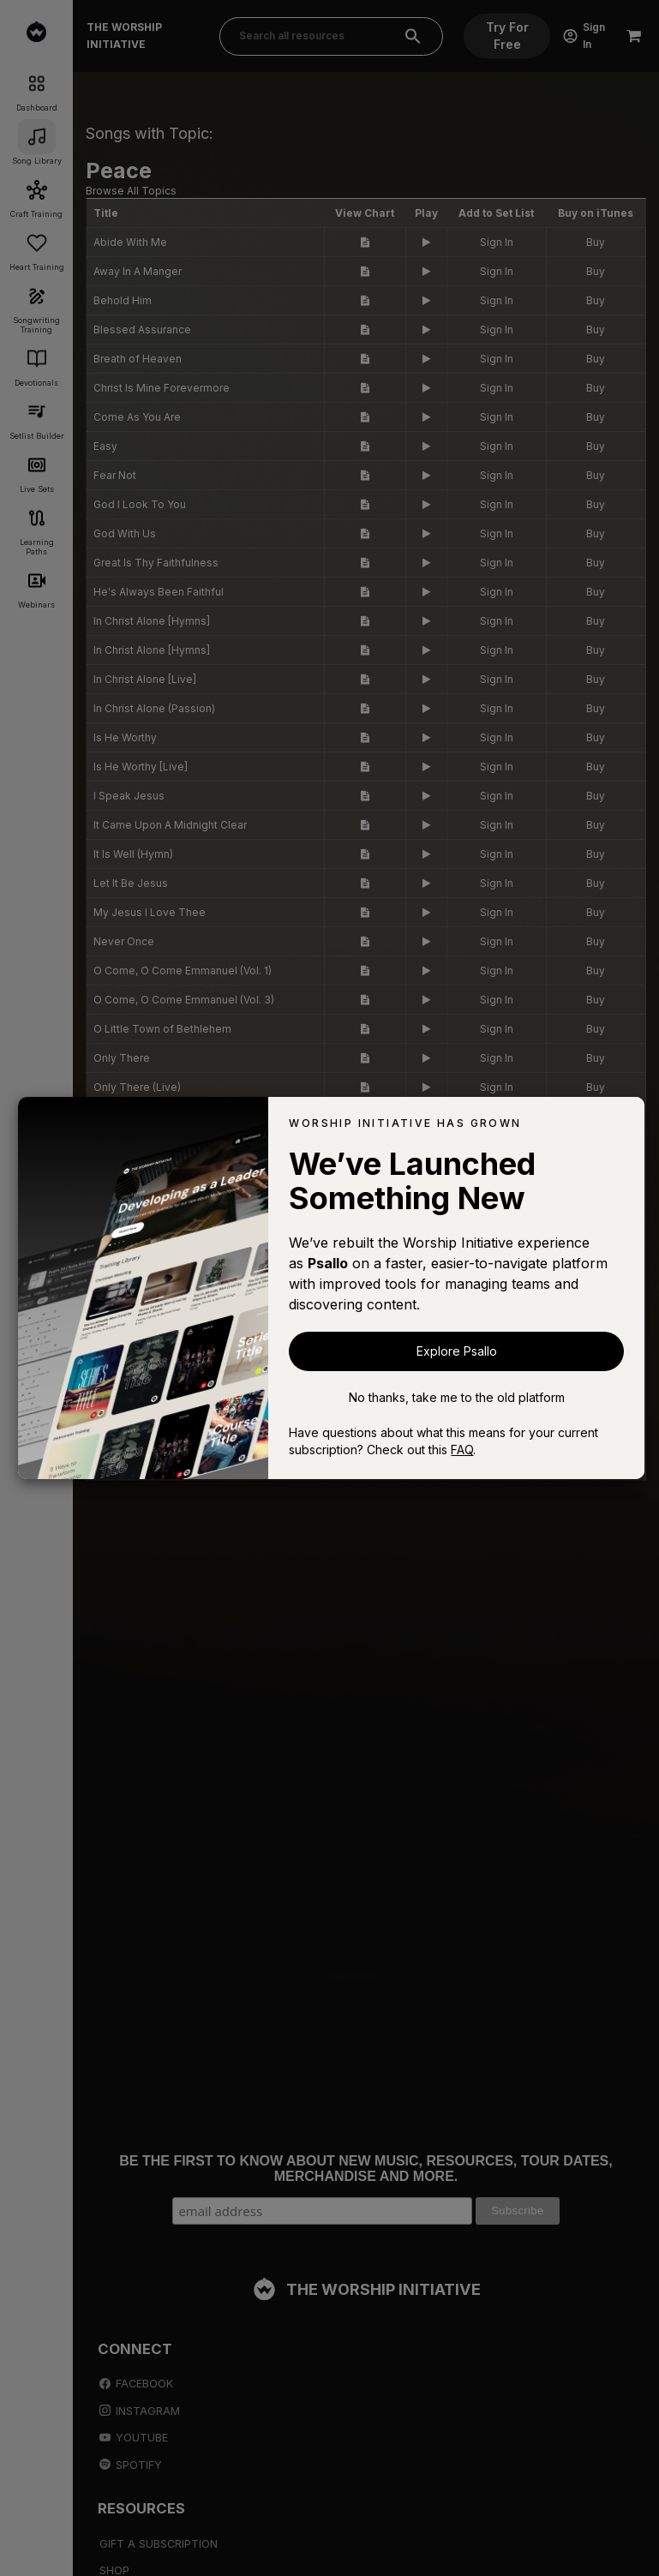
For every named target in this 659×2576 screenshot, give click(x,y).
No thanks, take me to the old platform (457, 1397)
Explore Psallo (456, 1351)
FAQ (462, 1449)
